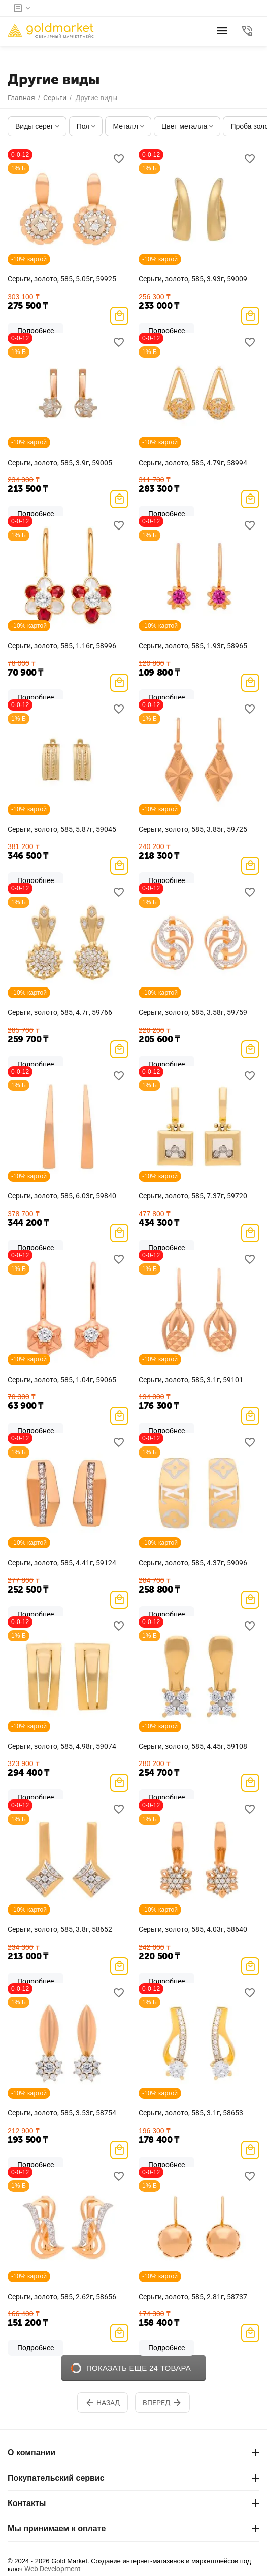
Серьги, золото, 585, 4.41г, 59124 (62, 1563)
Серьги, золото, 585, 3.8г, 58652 (60, 1929)
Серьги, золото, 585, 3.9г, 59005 (60, 462)
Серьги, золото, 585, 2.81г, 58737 (193, 2296)
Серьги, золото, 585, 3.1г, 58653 (191, 2113)
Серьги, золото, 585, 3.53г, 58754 (62, 2113)
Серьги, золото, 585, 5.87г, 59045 (62, 829)
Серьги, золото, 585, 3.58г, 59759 (193, 1012)
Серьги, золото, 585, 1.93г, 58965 (193, 646)
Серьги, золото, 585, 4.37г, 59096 (193, 1563)
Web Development (52, 2569)
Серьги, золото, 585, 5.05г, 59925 (62, 279)
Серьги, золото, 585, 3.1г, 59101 (191, 1379)
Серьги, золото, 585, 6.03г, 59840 (62, 1196)
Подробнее (35, 2348)
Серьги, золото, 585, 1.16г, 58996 (62, 646)
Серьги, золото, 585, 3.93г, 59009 (193, 279)
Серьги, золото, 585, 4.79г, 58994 (193, 462)
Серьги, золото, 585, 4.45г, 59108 (193, 1746)
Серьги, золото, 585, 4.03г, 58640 (193, 1929)
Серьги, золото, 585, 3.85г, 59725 (193, 829)
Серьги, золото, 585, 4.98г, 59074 (62, 1746)
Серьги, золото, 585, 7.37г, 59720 (193, 1196)
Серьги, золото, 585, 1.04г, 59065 (62, 1379)
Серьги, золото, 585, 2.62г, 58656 (62, 2296)
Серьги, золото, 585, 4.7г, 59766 (60, 1012)
